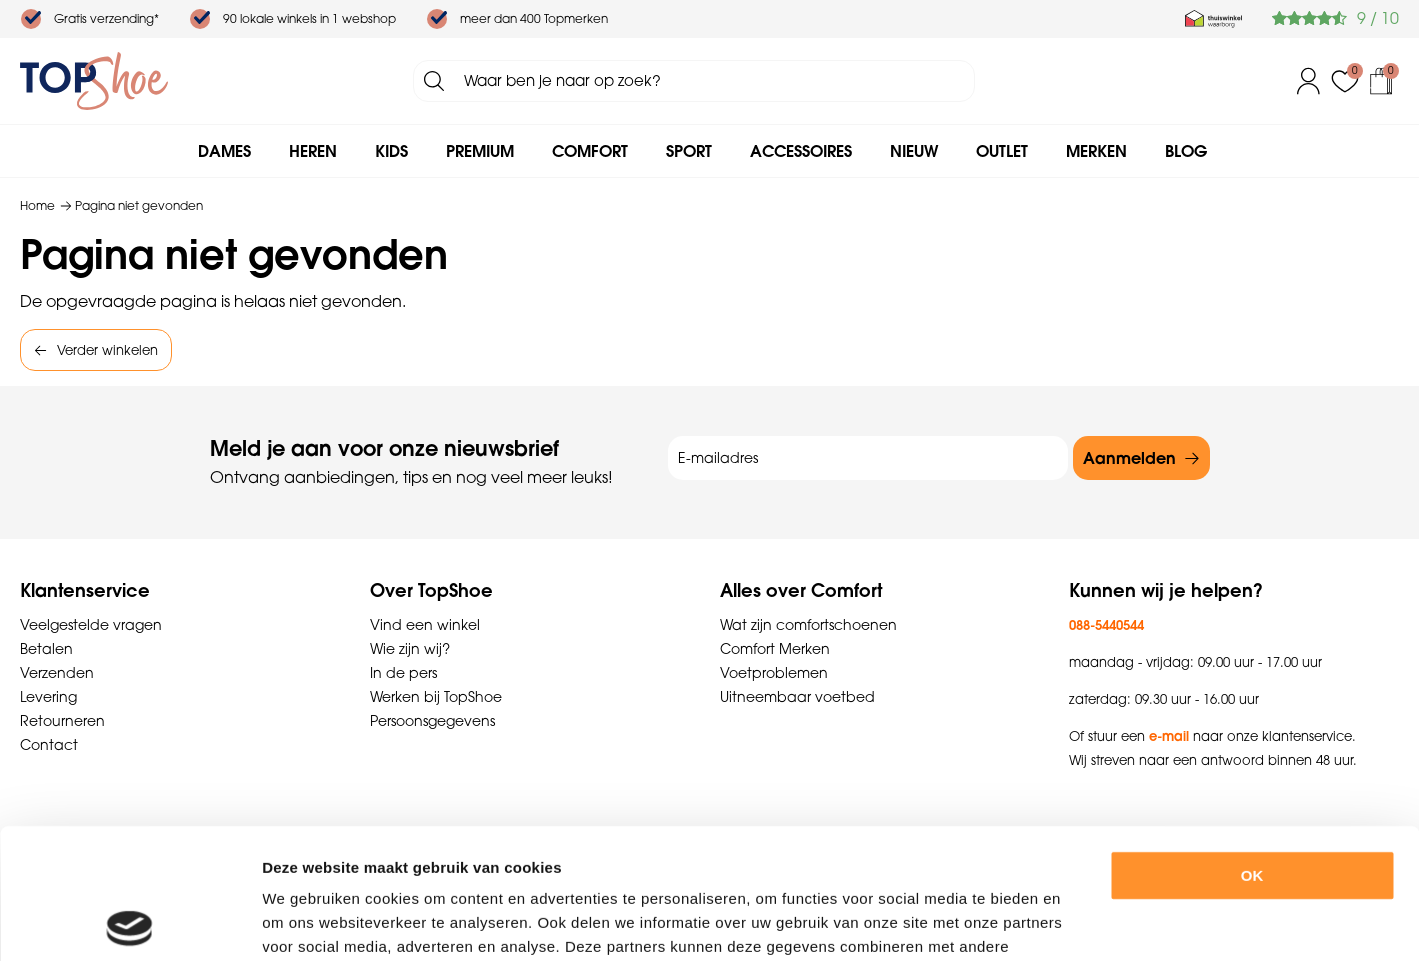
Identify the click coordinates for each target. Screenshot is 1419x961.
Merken (1096, 151)
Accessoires (801, 151)
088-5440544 (1106, 625)
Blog (1186, 151)
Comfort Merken (775, 649)
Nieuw (914, 151)
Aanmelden (1129, 458)
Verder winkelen (107, 350)
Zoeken (434, 81)
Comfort (590, 151)
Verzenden (57, 673)
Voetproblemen (774, 673)
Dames (224, 151)
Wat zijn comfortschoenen (808, 625)
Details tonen (1098, 921)
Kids (391, 151)
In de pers (403, 673)
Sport (689, 151)
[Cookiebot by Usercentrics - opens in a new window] (129, 922)
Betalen (46, 649)
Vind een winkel (425, 625)
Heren (313, 151)
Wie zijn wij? (410, 649)
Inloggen (1309, 81)
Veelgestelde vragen (91, 625)
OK (1252, 745)
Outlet (1002, 151)
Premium (480, 151)
